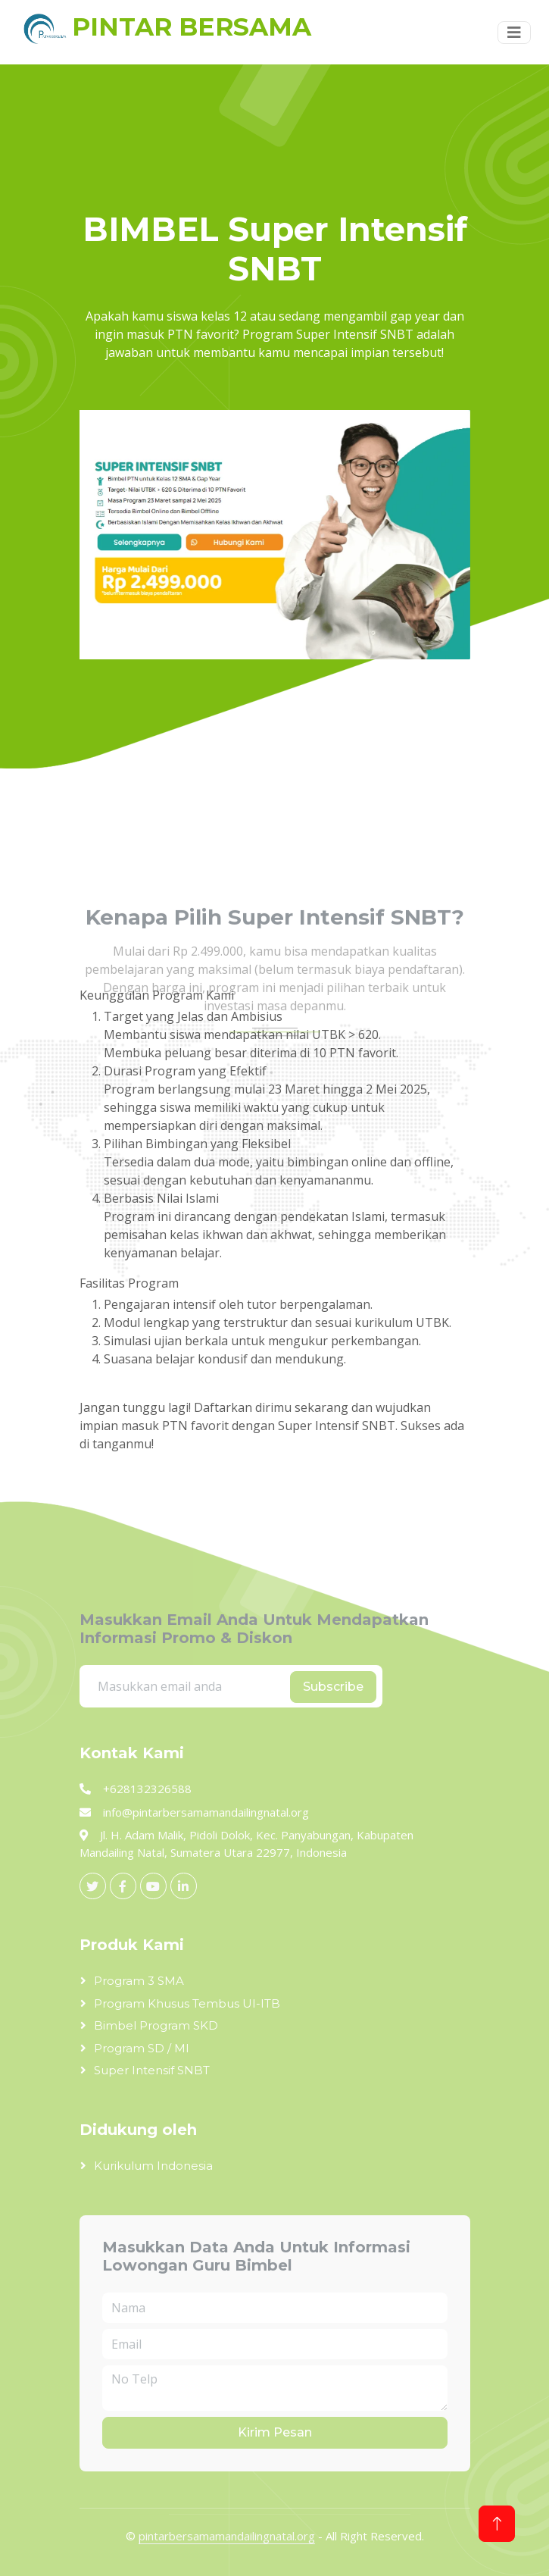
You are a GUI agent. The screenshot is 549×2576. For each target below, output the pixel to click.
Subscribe (333, 1686)
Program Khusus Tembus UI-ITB (187, 2003)
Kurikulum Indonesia (153, 2165)
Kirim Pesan (275, 2432)
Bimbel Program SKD (156, 2025)
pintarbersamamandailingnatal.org (227, 2535)
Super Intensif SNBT (152, 2070)
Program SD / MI (141, 2048)
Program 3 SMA (139, 1980)
